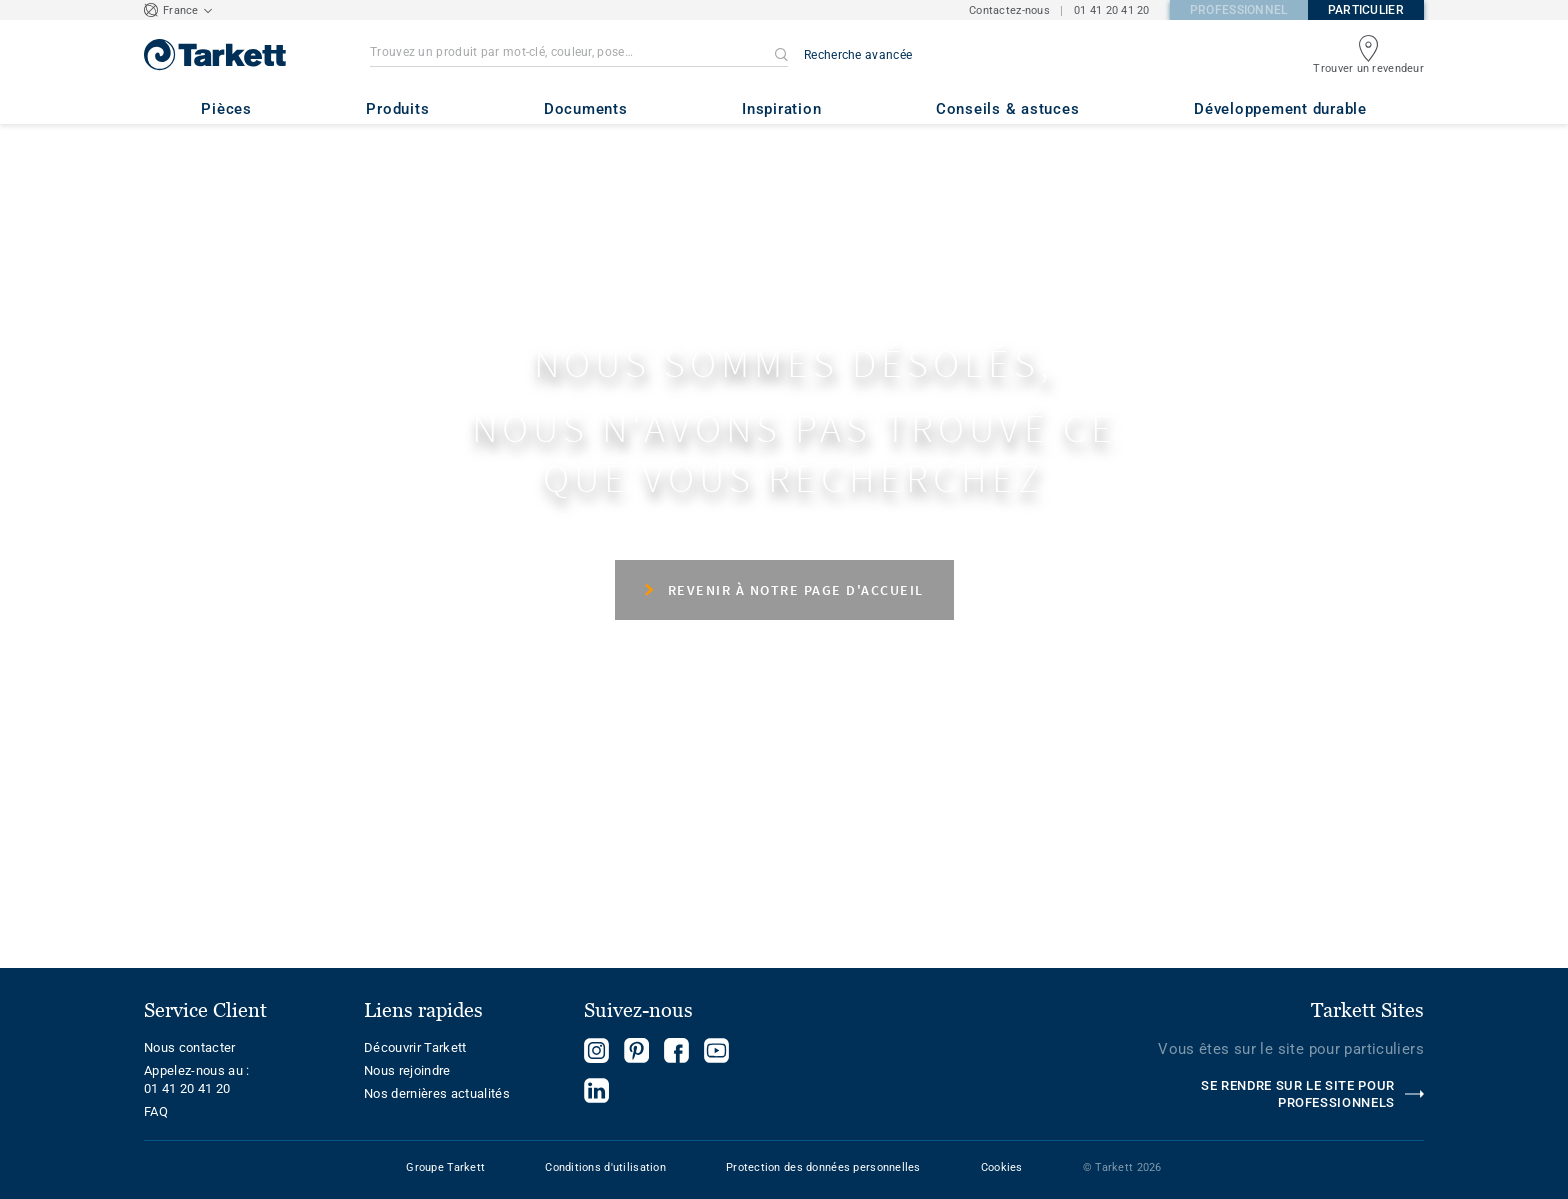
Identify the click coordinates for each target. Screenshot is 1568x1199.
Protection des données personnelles (823, 1167)
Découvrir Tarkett (415, 1047)
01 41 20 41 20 (1112, 10)
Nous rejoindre (407, 1070)
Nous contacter (190, 1047)
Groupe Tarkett (445, 1167)
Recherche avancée (858, 55)
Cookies (1002, 1167)
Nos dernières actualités (437, 1093)
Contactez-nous (1009, 10)
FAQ (156, 1111)
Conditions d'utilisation (605, 1167)
